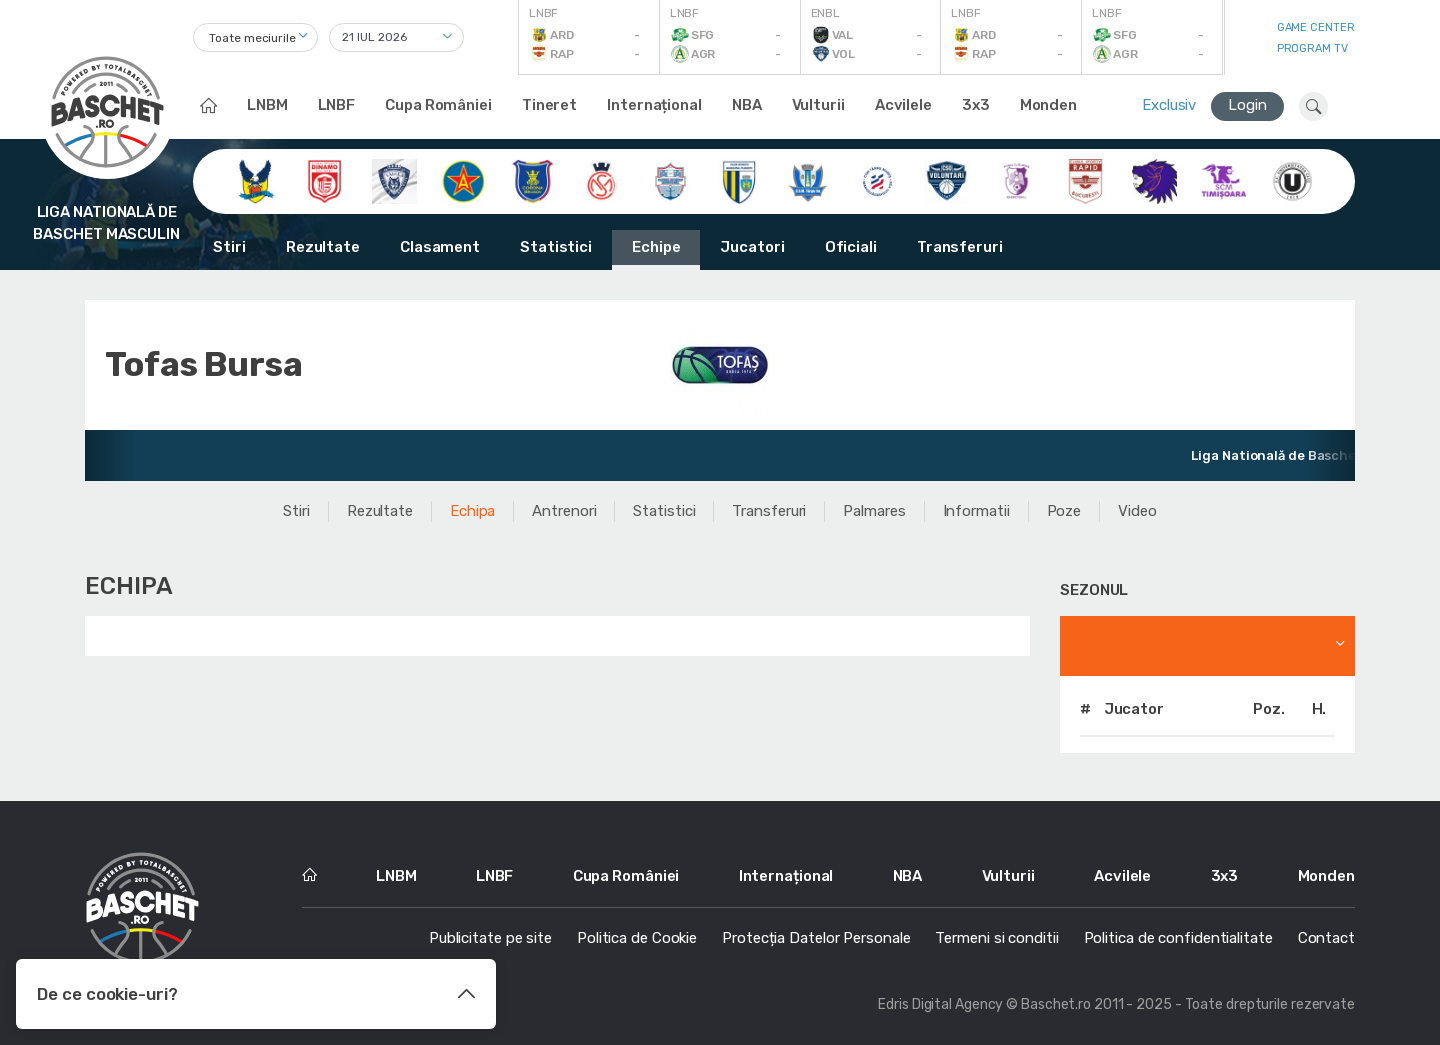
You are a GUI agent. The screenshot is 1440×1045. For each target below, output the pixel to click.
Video (1137, 511)
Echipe (656, 247)
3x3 (976, 105)
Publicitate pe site (490, 938)
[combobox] (255, 37)
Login (1247, 105)
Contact (1326, 938)
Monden (1048, 105)
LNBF (337, 105)
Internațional (654, 105)
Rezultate (323, 247)
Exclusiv (1169, 105)
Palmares (874, 511)
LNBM (267, 105)
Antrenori (564, 511)
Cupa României (438, 105)
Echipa (472, 511)
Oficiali (851, 247)
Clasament (440, 247)
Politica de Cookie (637, 938)
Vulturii (818, 105)
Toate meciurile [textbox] (252, 38)
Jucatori (752, 247)
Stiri (229, 247)
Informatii (976, 511)
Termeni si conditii (996, 938)
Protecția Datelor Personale (816, 938)
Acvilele (903, 105)
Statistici (556, 247)
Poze (1064, 511)
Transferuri (960, 247)
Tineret (549, 105)
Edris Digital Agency (940, 1004)
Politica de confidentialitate (1178, 938)
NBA (747, 105)
